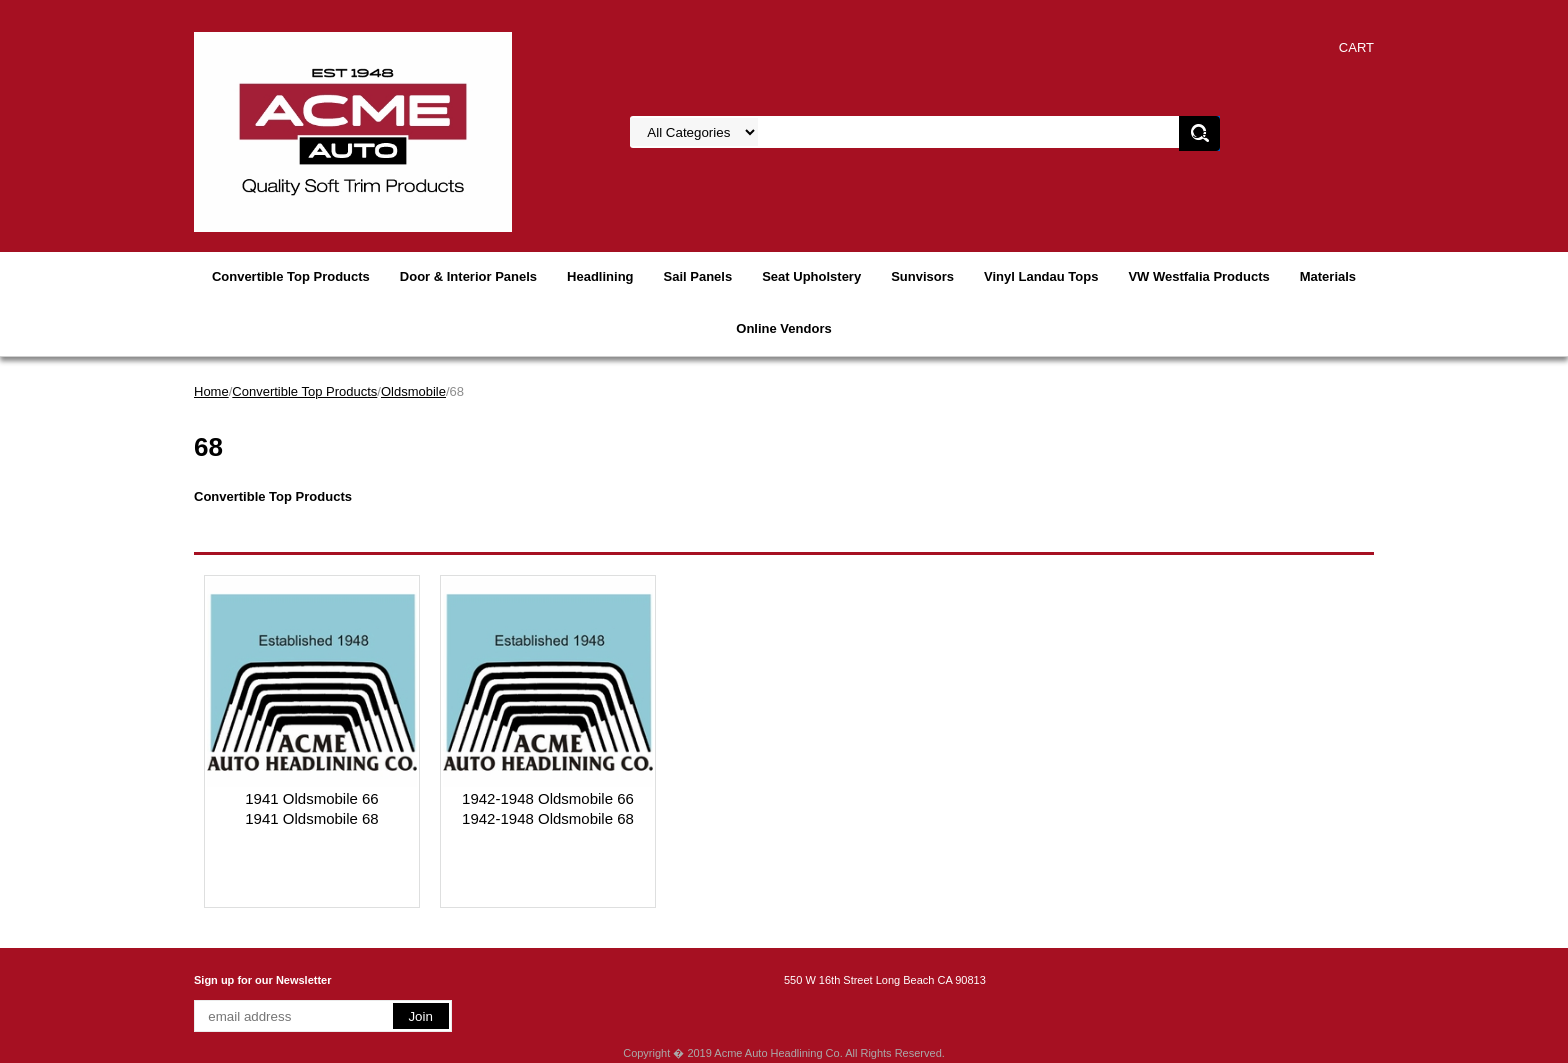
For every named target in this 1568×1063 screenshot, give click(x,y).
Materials (1328, 276)
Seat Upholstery (811, 276)
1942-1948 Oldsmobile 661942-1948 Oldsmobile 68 (548, 808)
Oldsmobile (413, 391)
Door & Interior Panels (468, 276)
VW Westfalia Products (1198, 276)
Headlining (600, 276)
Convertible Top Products (291, 276)
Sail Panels (698, 276)
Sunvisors (922, 276)
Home (211, 391)
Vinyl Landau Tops (1041, 276)
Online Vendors (783, 328)
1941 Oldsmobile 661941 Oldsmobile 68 (311, 808)
